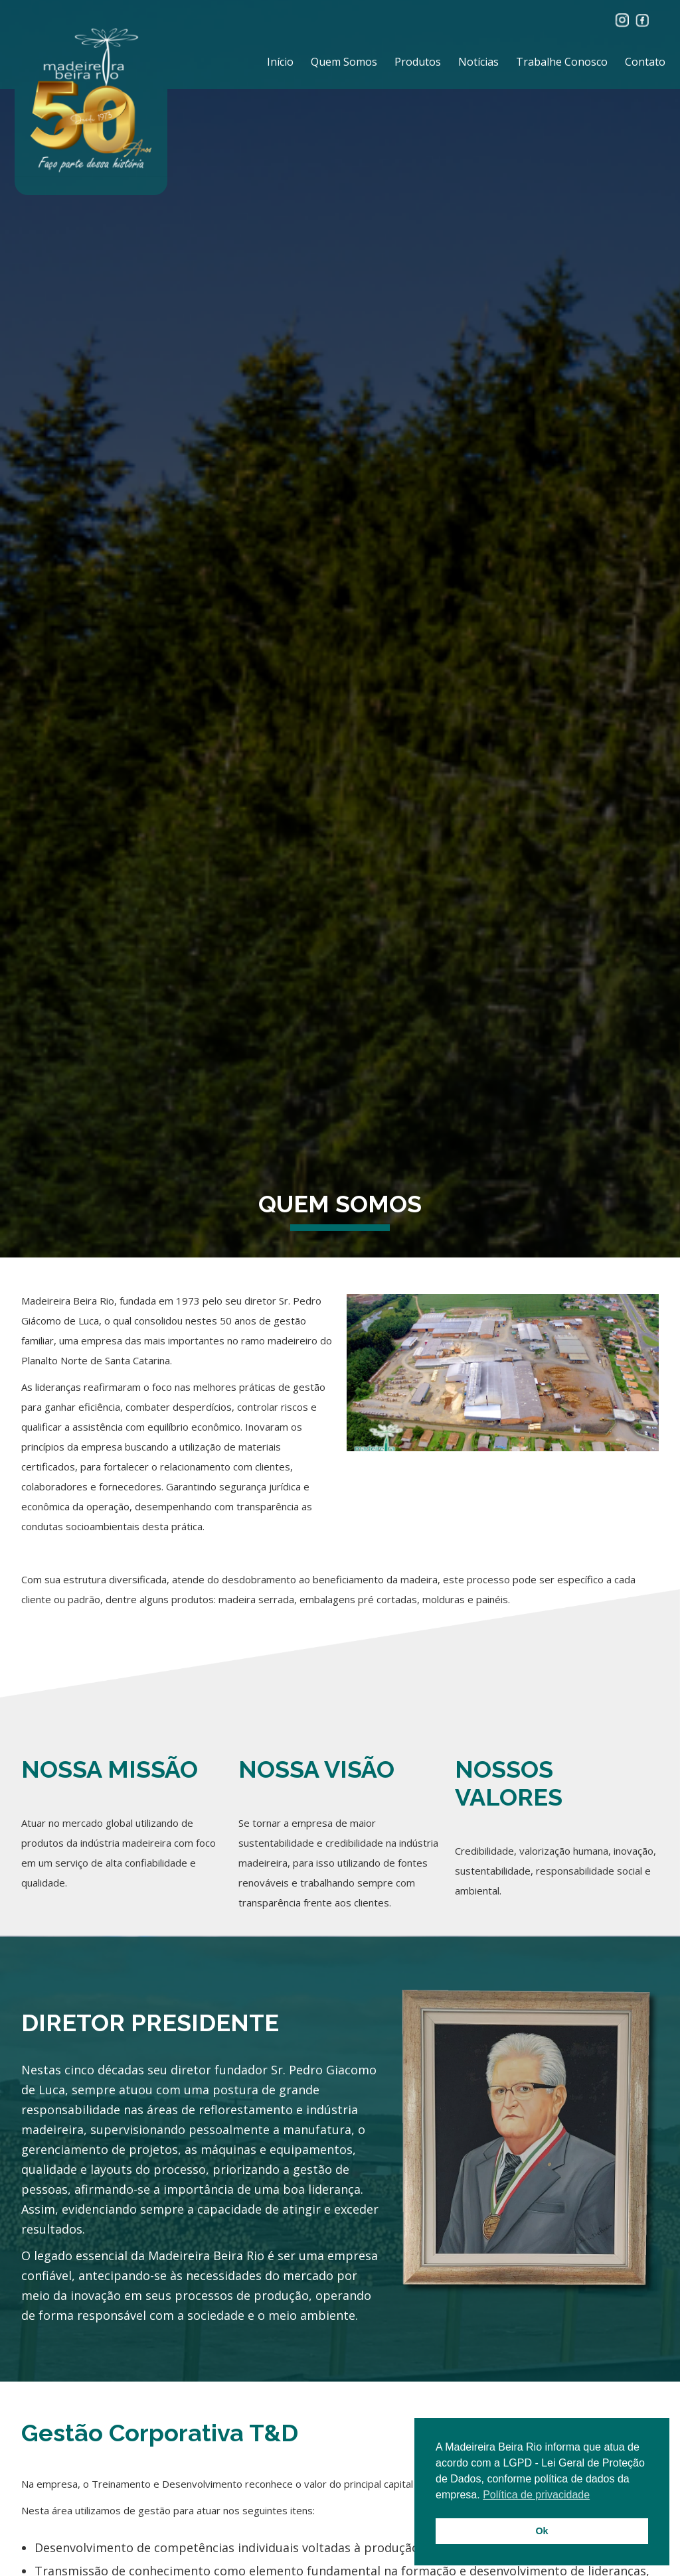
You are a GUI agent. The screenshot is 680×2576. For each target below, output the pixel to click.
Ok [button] (541, 2531)
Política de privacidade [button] (536, 2494)
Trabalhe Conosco (562, 61)
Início (280, 61)
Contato (645, 61)
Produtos (417, 61)
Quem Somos (344, 61)
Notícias (478, 61)
